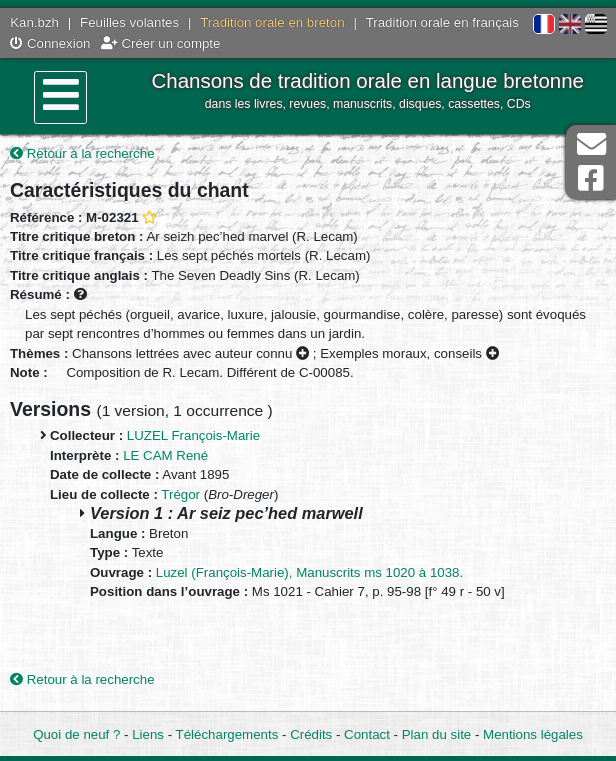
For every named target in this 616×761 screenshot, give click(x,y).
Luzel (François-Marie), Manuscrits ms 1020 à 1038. (309, 572)
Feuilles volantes (129, 22)
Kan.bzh (34, 22)
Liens (148, 734)
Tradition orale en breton (272, 22)
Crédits (311, 734)
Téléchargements (227, 734)
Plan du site (436, 734)
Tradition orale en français (442, 22)
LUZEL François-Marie (193, 435)
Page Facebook (591, 178)
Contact (367, 734)
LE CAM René (165, 455)
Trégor (180, 494)
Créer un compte (161, 43)
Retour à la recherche (82, 153)
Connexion (50, 43)
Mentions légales (533, 734)
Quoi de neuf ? (76, 734)
